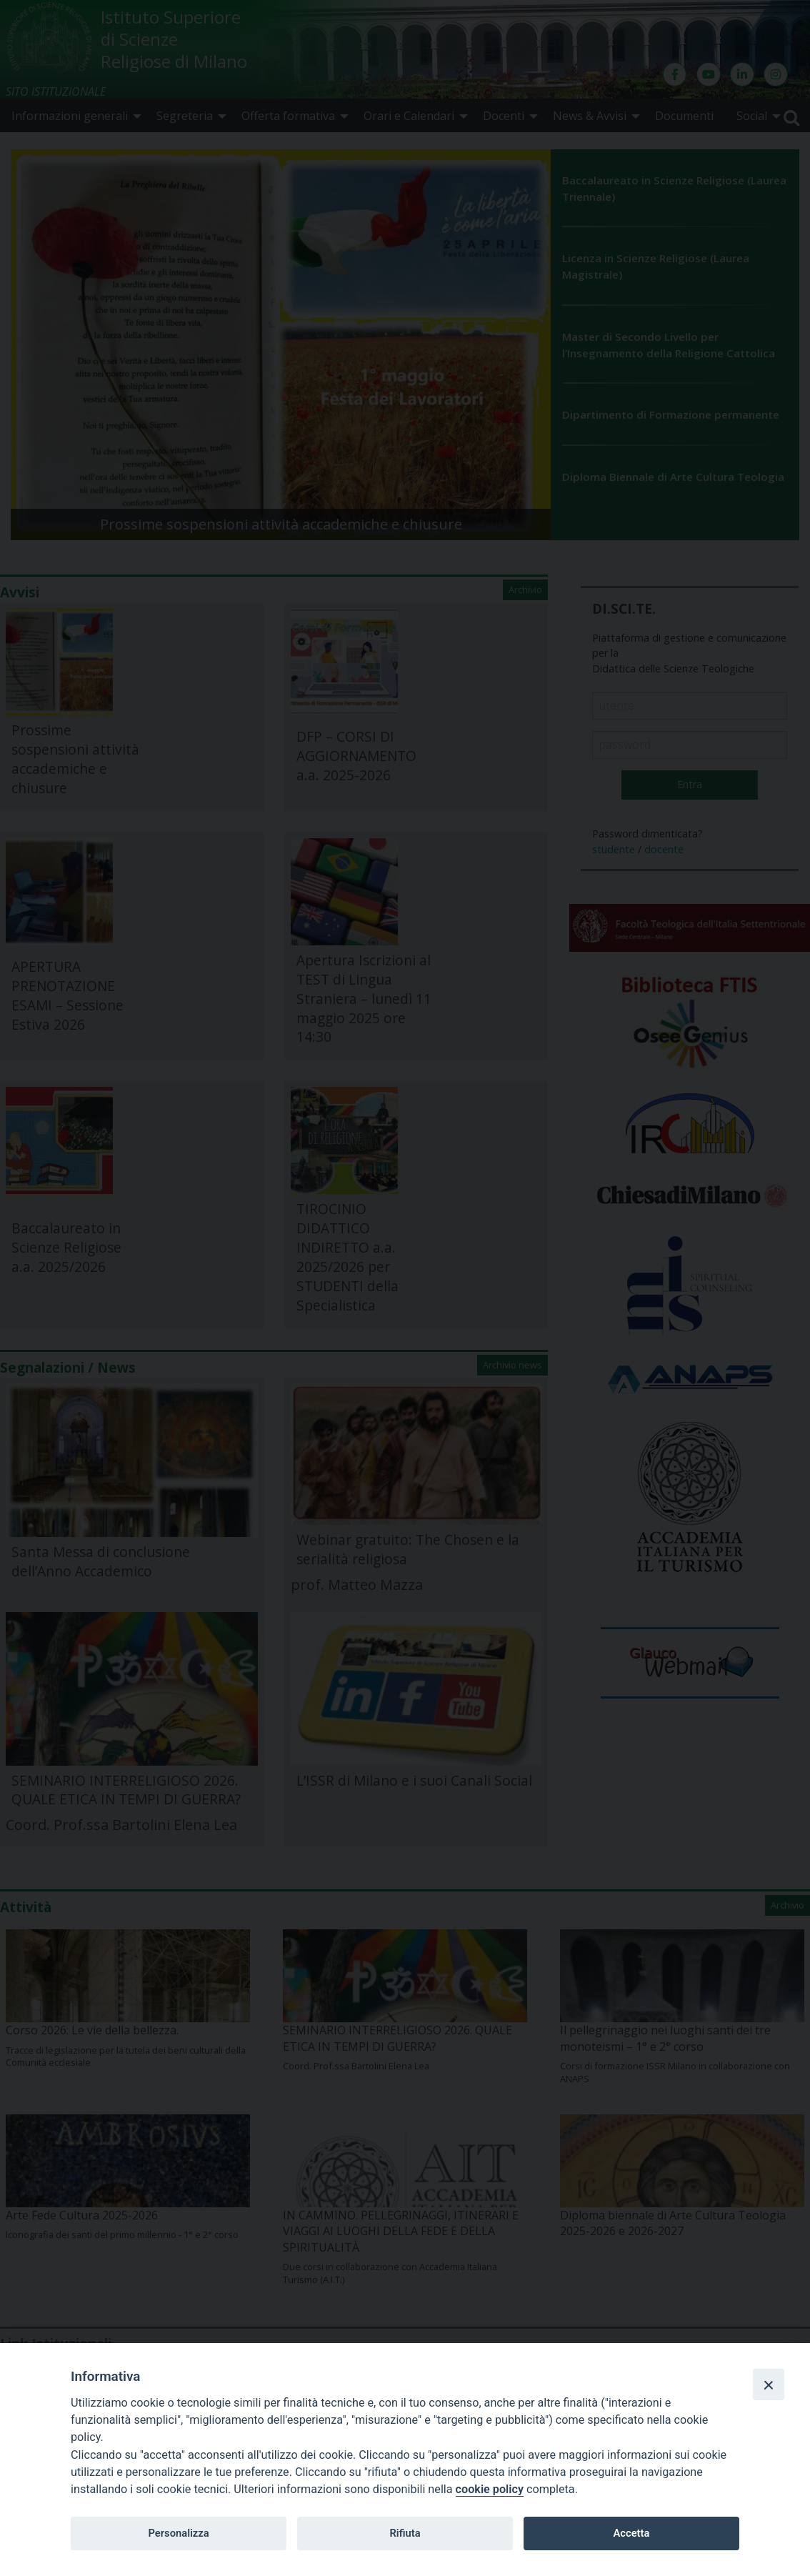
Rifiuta (404, 2533)
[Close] (768, 2384)
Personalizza (178, 2533)
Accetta (631, 2533)
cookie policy (490, 2489)
